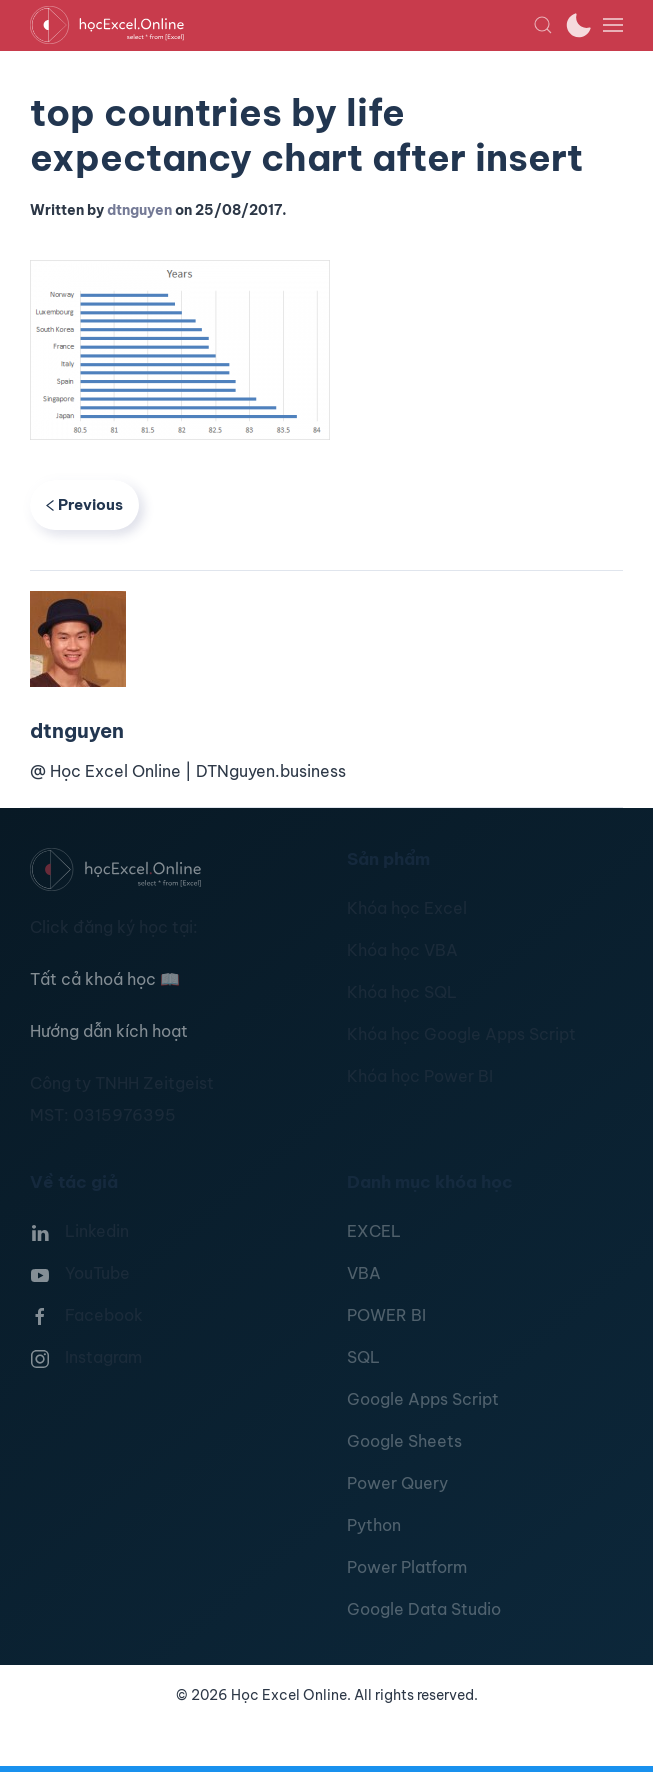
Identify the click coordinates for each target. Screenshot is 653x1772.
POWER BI (386, 1315)
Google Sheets (404, 1441)
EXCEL (374, 1231)
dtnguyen (139, 210)
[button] (543, 25)
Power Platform (407, 1567)
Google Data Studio (424, 1609)
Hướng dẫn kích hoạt (109, 1031)
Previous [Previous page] (84, 504)
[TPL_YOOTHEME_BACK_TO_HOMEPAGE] (281, 25)
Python (374, 1525)
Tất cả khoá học (105, 979)
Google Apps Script (423, 1399)
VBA (364, 1273)
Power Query (397, 1483)
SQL (363, 1357)
